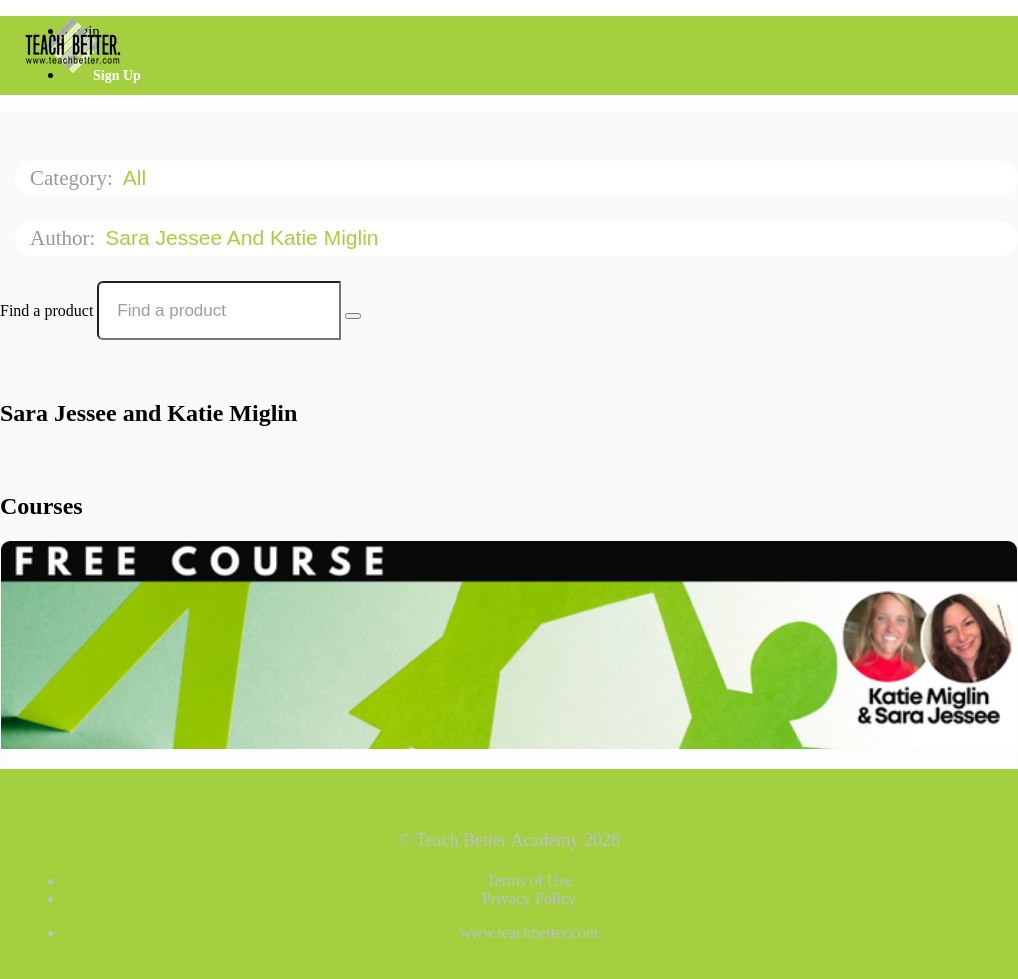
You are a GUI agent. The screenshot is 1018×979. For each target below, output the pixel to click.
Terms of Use (529, 880)
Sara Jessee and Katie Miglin (244, 237)
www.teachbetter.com (529, 932)
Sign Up (117, 75)
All (137, 177)
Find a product (46, 310)
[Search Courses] (353, 316)
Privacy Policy (529, 898)
